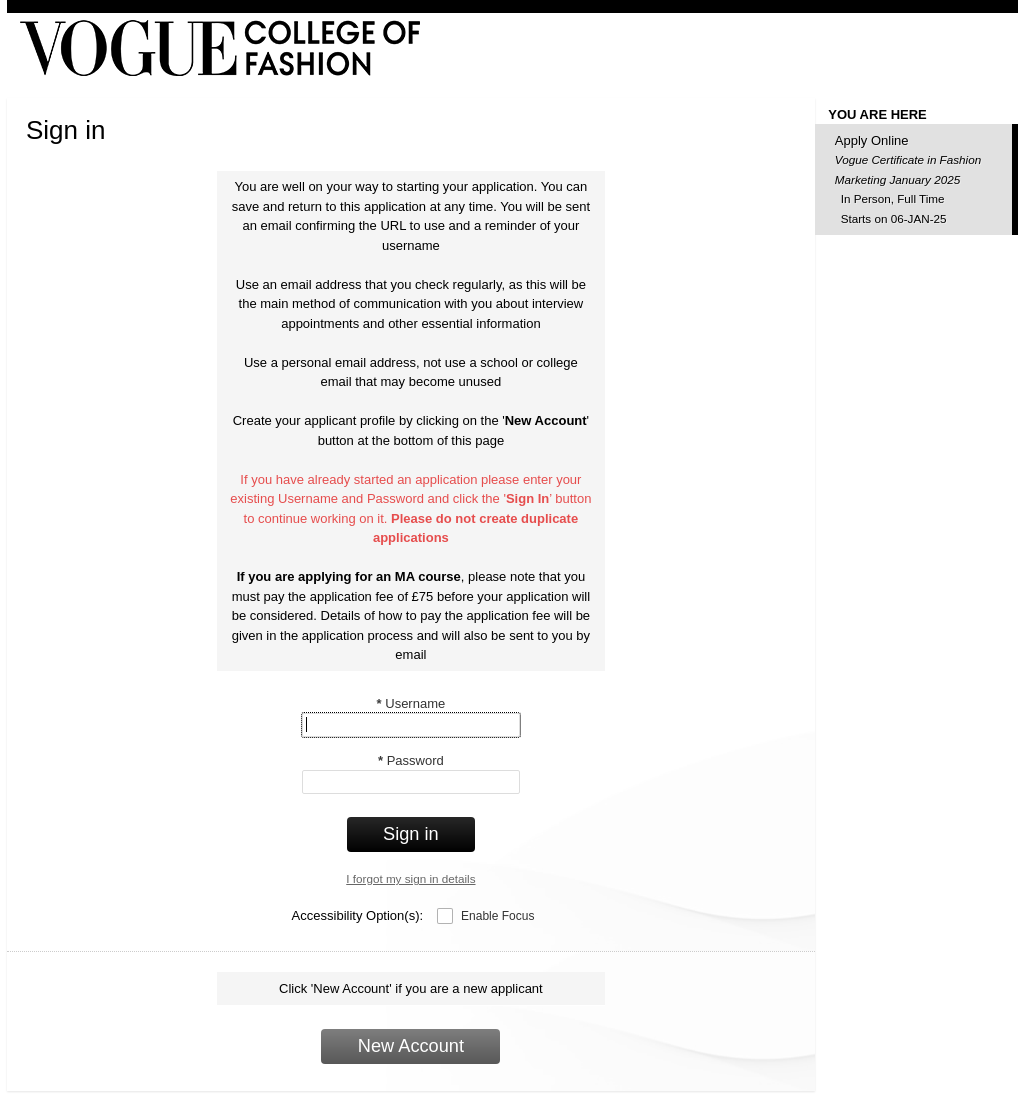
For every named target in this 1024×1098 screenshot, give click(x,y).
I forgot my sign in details (410, 878)
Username (411, 703)
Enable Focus (497, 916)
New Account (411, 1046)
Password (411, 760)
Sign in (411, 834)
